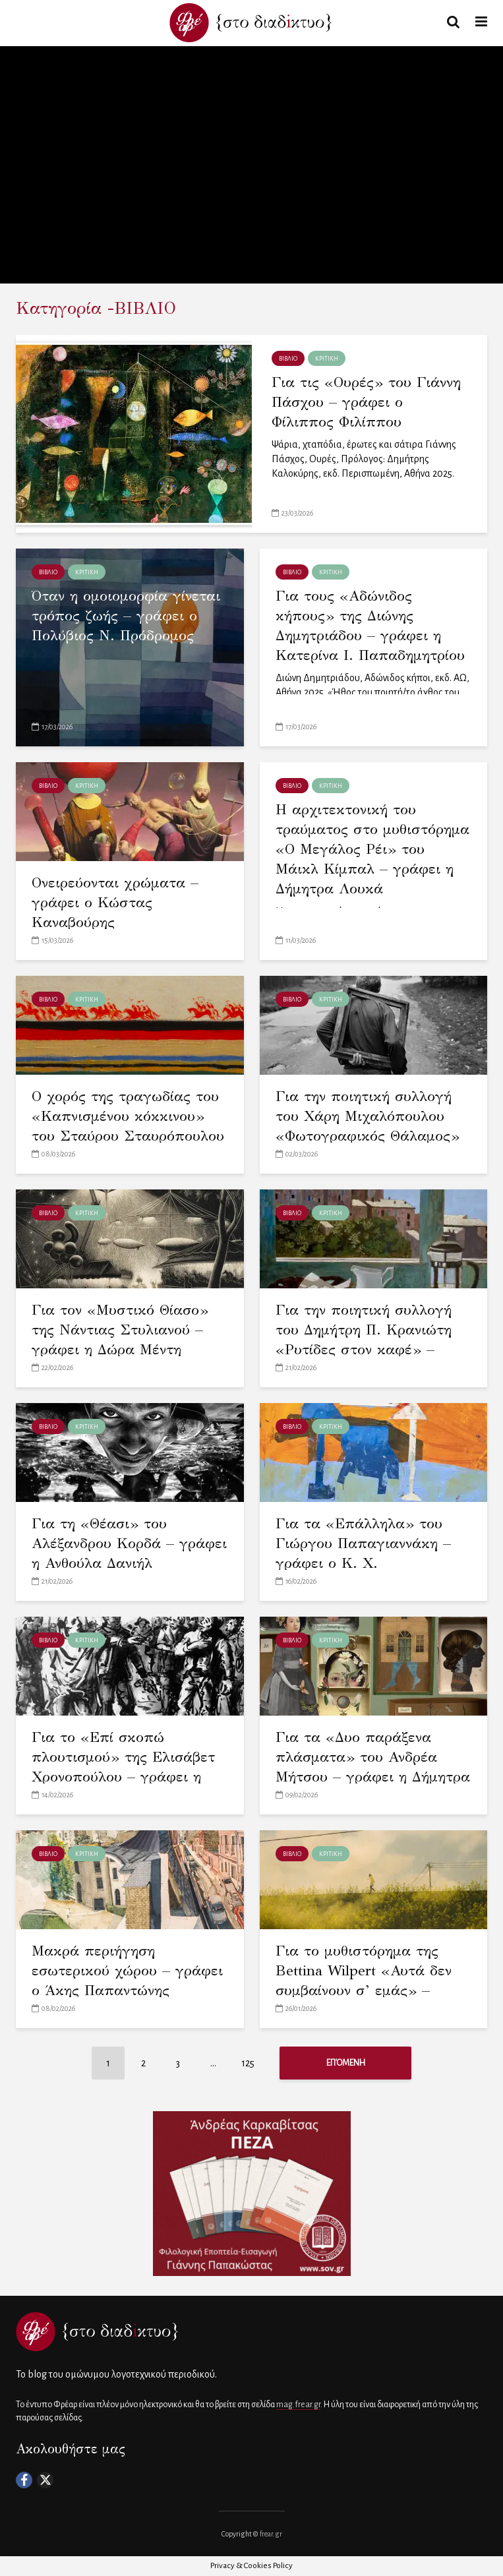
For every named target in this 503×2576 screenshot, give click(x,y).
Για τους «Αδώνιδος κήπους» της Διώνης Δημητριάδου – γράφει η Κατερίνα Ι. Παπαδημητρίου (370, 625)
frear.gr (271, 2534)
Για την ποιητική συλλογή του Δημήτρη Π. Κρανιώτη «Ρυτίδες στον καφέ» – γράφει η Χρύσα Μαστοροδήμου (364, 1349)
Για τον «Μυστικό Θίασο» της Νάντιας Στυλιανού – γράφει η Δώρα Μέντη (120, 1329)
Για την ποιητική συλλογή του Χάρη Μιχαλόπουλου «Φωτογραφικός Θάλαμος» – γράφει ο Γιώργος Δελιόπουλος (367, 1135)
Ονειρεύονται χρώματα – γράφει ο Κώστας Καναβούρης (115, 902)
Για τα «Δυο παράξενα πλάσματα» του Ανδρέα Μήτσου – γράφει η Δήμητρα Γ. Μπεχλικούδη (373, 1766)
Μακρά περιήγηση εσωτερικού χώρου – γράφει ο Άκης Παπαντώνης (127, 1970)
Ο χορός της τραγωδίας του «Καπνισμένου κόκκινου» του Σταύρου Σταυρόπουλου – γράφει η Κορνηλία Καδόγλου (128, 1135)
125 (247, 2063)
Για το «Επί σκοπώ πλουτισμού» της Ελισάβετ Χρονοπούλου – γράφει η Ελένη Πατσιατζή (123, 1766)
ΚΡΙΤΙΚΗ (326, 358)
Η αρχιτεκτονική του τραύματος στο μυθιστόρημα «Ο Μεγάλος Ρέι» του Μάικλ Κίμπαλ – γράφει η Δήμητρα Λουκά (372, 848)
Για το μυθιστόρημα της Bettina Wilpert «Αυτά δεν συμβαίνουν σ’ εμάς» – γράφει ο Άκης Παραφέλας (367, 1980)
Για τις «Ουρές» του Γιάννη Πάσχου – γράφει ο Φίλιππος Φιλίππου (366, 402)
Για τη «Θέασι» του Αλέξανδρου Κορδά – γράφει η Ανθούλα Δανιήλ (129, 1543)
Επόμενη (345, 2063)
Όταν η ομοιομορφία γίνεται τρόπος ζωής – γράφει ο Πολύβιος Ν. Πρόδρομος (126, 615)
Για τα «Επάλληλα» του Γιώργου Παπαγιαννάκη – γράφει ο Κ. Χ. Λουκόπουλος (363, 1553)
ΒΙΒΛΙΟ (288, 358)
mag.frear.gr (298, 2404)
